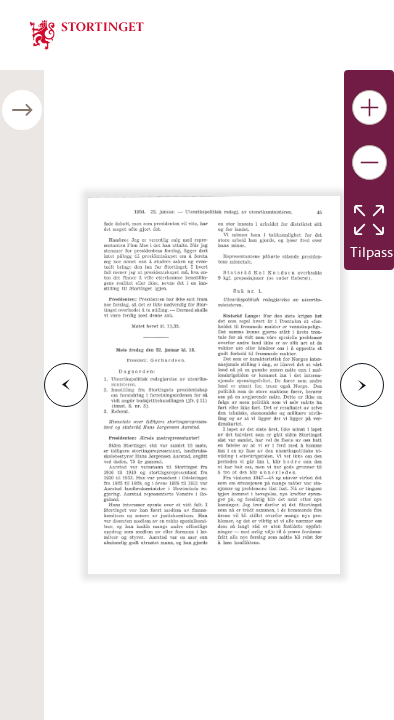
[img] (87, 33)
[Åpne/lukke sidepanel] (22, 110)
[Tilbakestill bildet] (369, 220)
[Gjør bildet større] (369, 107)
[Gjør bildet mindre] (369, 162)
